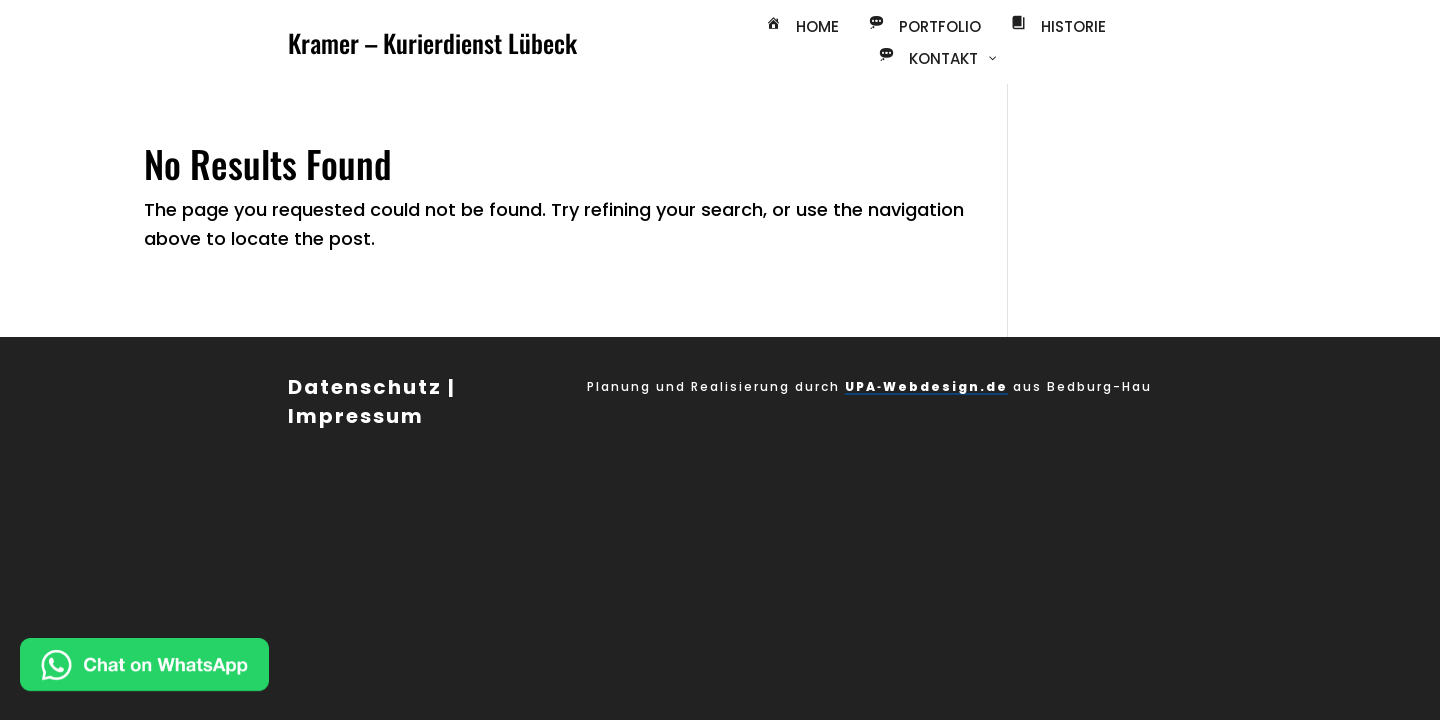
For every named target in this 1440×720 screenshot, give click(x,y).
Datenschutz (365, 387)
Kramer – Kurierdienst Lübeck (432, 42)
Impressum (356, 416)
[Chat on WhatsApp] (209, 669)
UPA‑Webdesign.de (926, 386)
